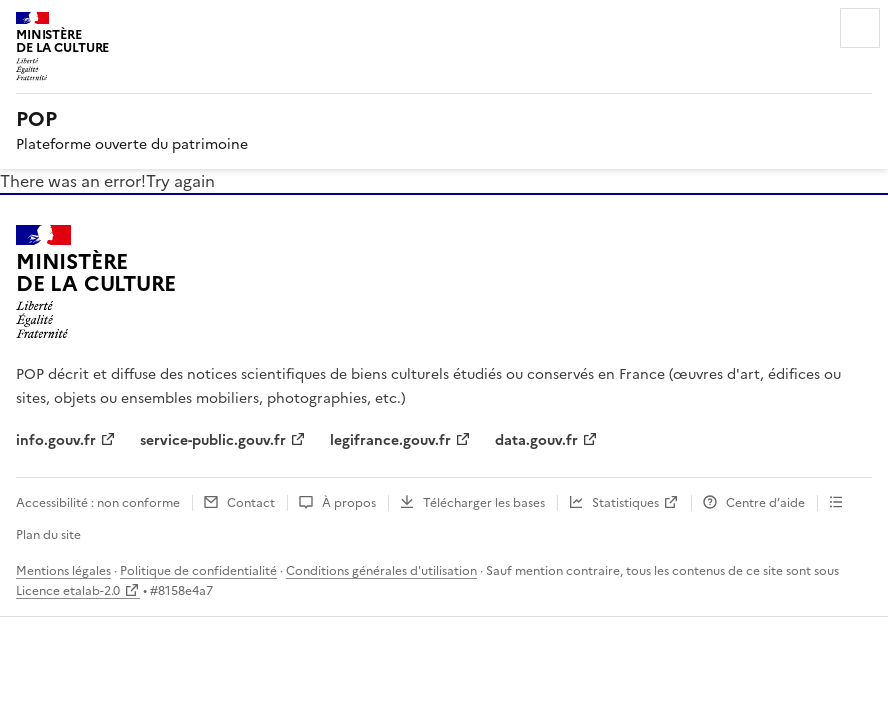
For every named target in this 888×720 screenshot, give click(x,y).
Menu (860, 28)
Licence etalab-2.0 (68, 591)
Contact (251, 503)
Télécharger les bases (484, 503)
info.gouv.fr (56, 440)
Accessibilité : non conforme (98, 503)
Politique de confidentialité (198, 571)
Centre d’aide (765, 503)
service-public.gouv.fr (213, 440)
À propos (349, 503)
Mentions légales (63, 571)
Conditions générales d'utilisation (381, 571)
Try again (180, 181)
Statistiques (625, 503)
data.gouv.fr (536, 440)
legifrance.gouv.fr (390, 440)
